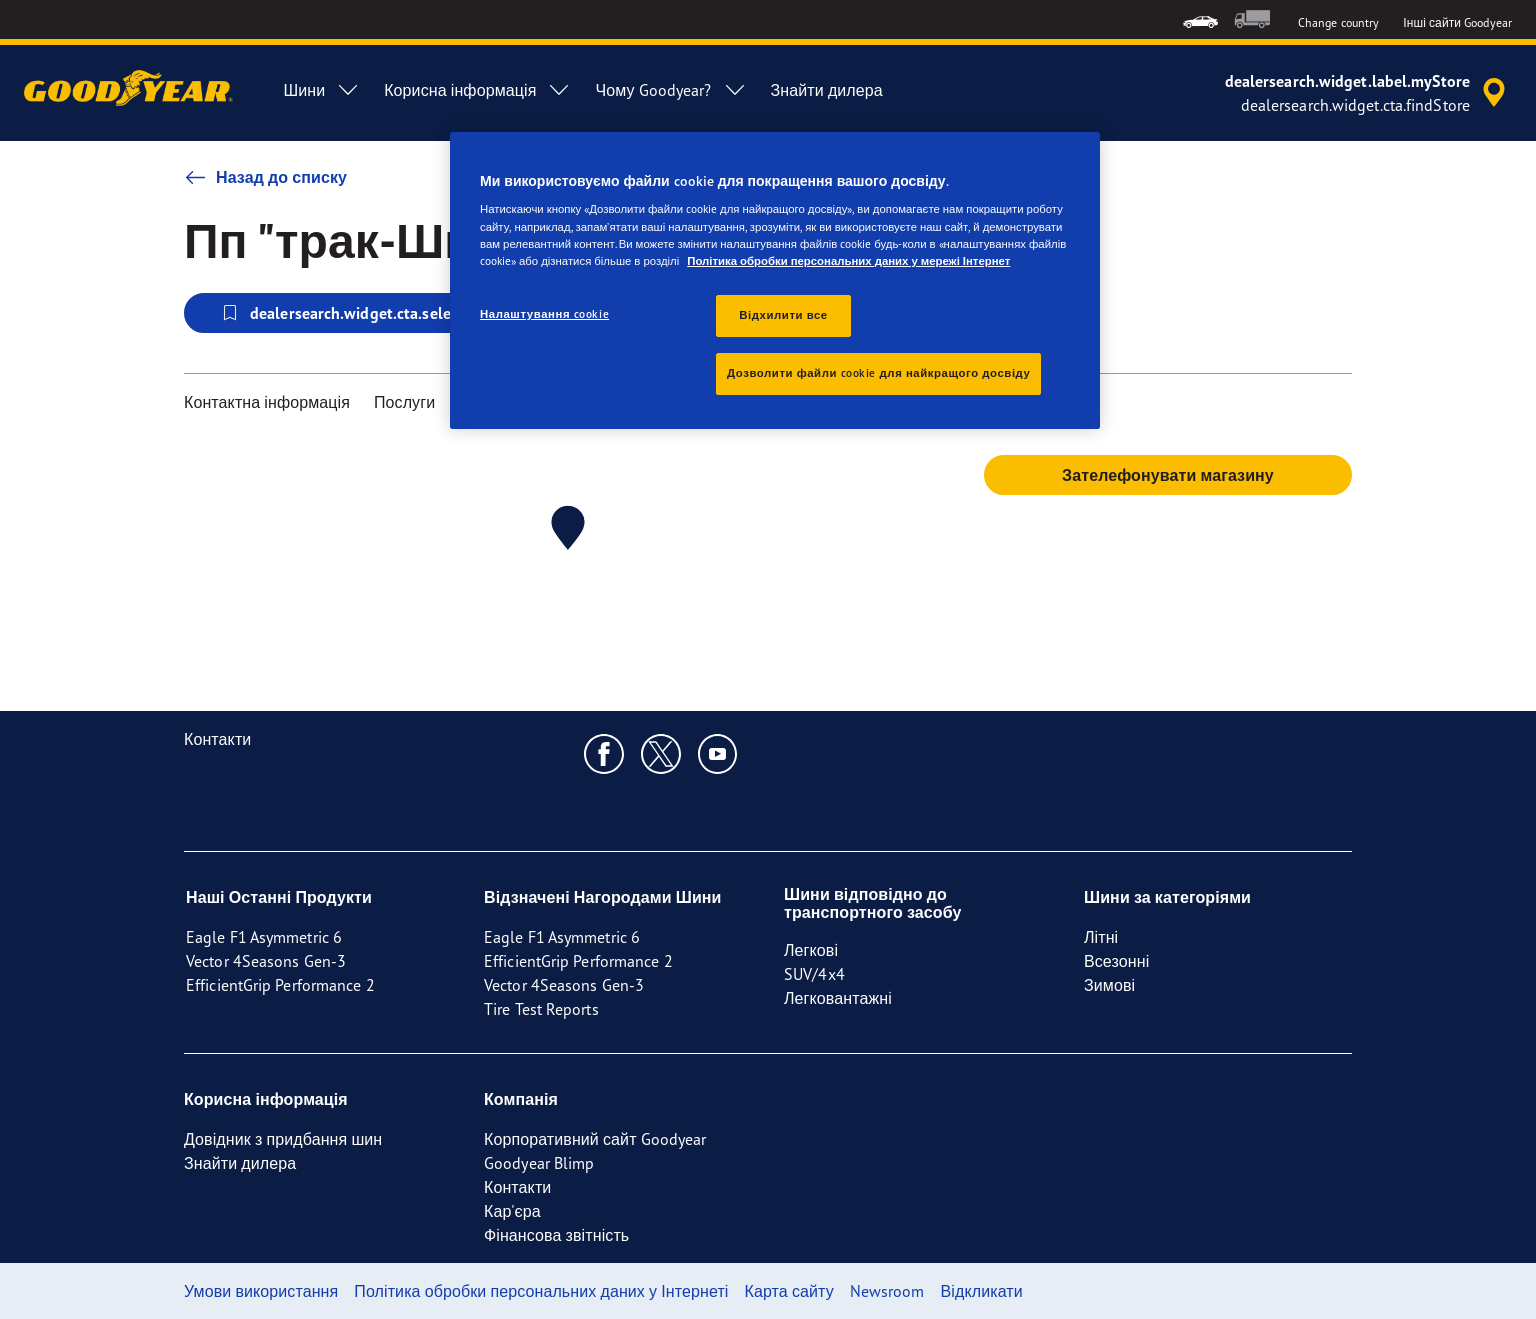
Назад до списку (265, 177)
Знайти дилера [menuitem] (827, 90)
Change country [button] (1338, 22)
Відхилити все (783, 315)
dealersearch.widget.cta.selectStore (360, 313)
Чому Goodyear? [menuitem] (670, 90)
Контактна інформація (267, 402)
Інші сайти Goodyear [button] (1457, 22)
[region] (775, 280)
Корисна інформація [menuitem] (477, 90)
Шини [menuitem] (321, 90)
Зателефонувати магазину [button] (1168, 475)
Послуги (404, 402)
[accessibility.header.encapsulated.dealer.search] (1368, 93)
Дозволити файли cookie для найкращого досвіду (878, 373)
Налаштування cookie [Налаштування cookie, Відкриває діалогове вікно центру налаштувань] (544, 314)
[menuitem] (1200, 19)
